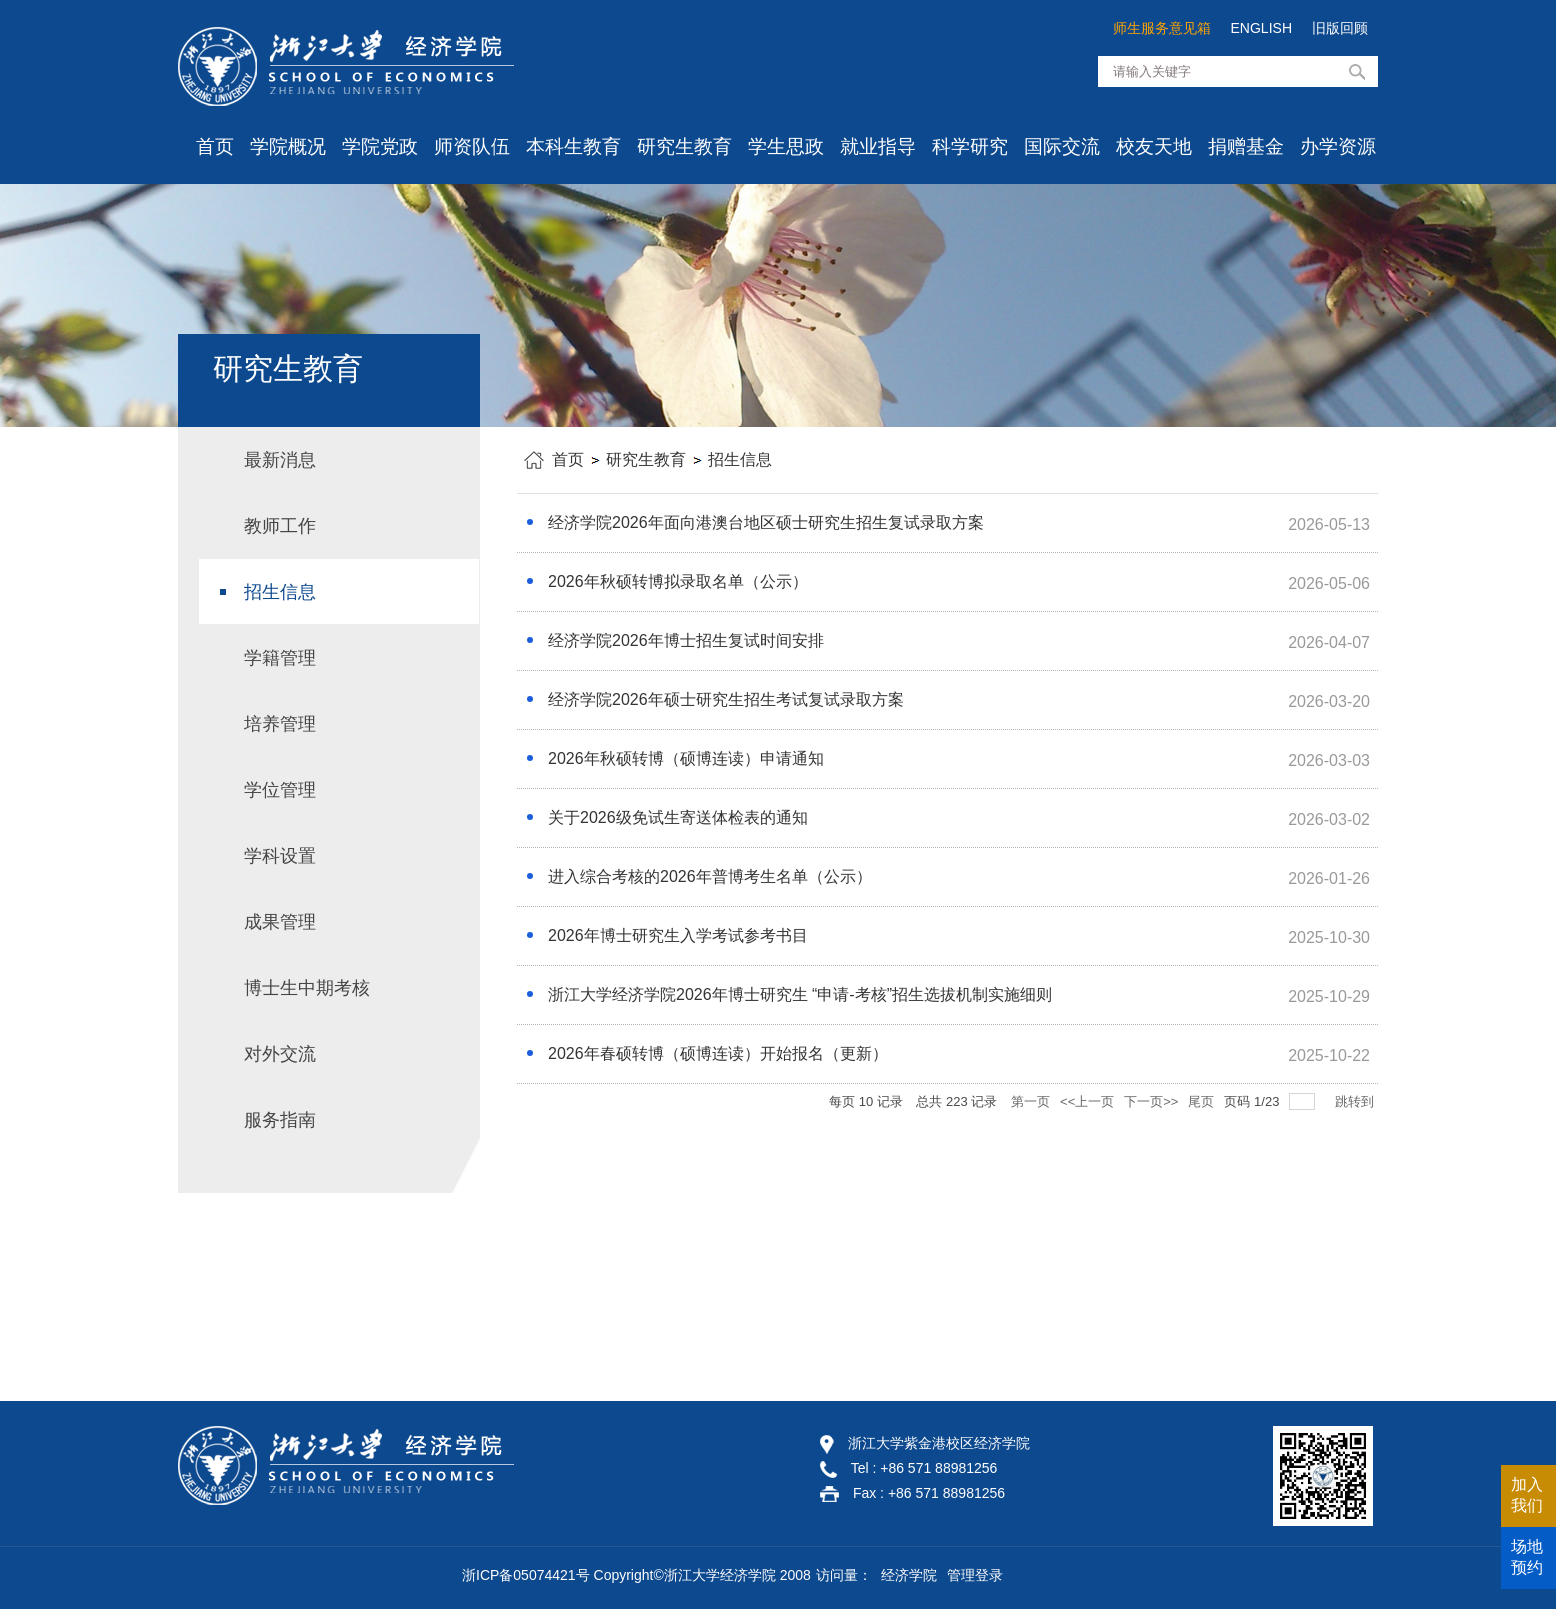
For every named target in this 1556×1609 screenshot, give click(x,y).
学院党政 (380, 146)
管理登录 (975, 1575)
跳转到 (1356, 1101)
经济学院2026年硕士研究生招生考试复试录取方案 (726, 699)
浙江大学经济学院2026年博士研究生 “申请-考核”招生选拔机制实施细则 (800, 994)
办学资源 (1338, 146)
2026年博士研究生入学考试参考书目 (678, 935)
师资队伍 (472, 146)
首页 (215, 146)
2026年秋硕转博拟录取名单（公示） (678, 581)
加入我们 (1527, 1495)
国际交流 (1062, 146)
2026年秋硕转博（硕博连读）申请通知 (686, 758)
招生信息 (740, 459)
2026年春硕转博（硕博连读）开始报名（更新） (718, 1053)
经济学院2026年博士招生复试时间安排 (686, 640)
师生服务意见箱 (1162, 28)
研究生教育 (684, 146)
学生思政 (786, 146)
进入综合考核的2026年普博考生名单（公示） (710, 876)
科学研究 (970, 146)
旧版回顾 (1340, 28)
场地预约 (1527, 1557)
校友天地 (1154, 146)
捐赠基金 (1246, 146)
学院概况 (288, 146)
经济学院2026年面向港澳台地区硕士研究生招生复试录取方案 (766, 522)
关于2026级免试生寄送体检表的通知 (678, 817)
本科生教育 (573, 146)
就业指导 (878, 146)
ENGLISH (1261, 28)
